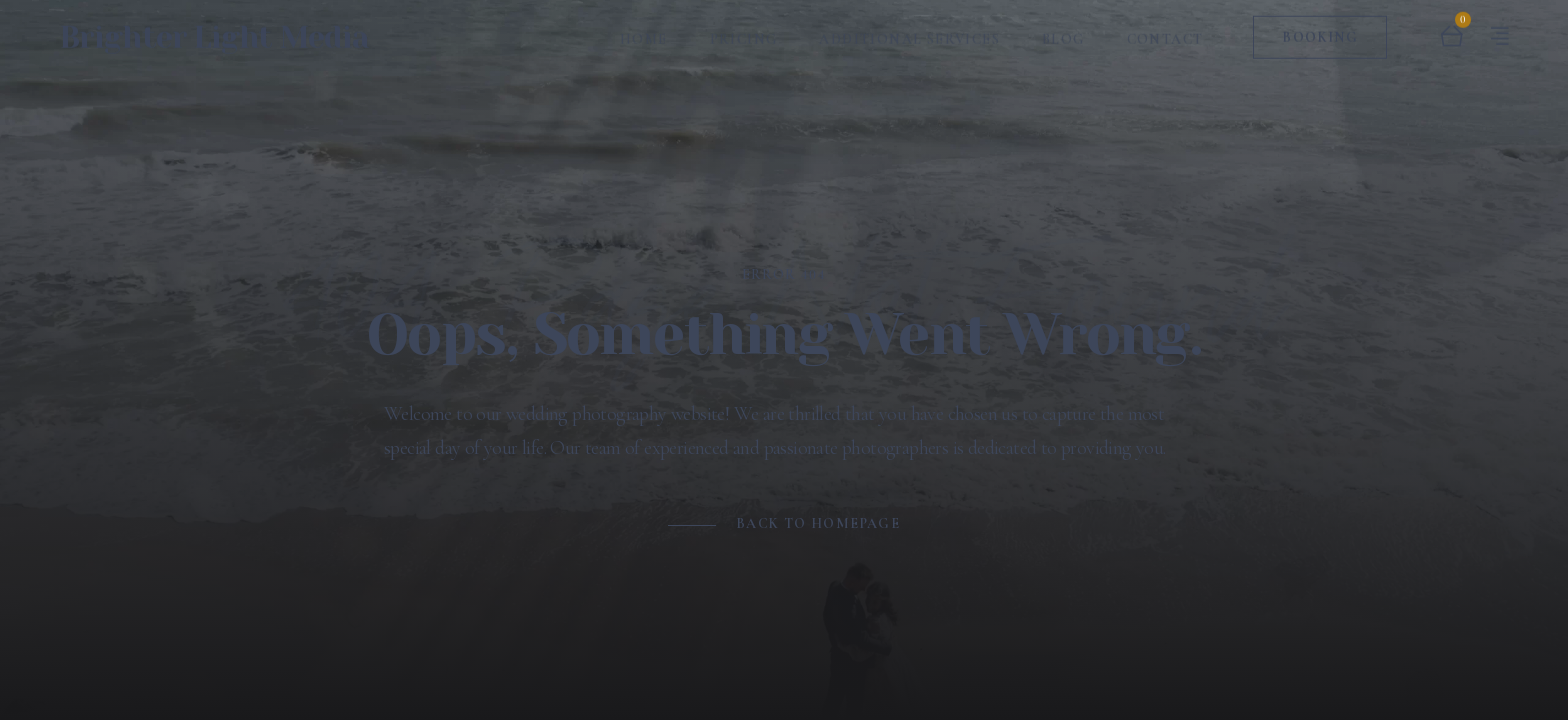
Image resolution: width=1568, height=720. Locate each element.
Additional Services (909, 30)
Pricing (744, 30)
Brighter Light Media (214, 29)
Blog (1063, 30)
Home (644, 30)
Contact (1165, 30)
